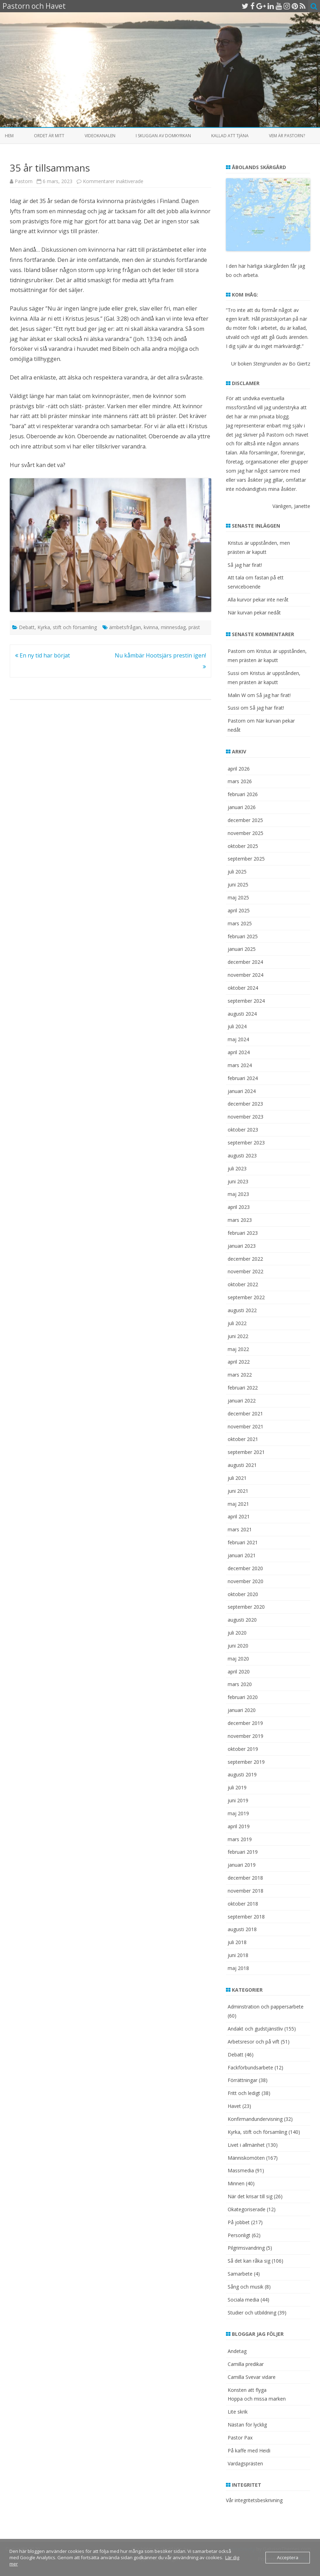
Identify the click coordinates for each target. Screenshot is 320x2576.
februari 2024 (243, 1078)
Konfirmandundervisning (255, 2119)
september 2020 (246, 1606)
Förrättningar (242, 2080)
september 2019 (246, 1762)
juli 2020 (237, 1632)
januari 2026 (242, 807)
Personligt (239, 2235)
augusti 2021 (242, 1465)
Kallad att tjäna (230, 136)
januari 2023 (242, 1245)
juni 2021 (238, 1491)
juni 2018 (238, 1955)
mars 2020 (240, 1684)
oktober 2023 (243, 1129)
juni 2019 (238, 1800)
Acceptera (287, 2557)
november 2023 (245, 1116)
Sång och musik (245, 2286)
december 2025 (245, 820)
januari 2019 (242, 1864)
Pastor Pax (240, 2437)
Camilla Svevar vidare (252, 2377)
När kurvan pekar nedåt (254, 612)
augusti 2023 (242, 1155)
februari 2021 (243, 1542)
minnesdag (173, 627)
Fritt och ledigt (244, 2093)
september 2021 (246, 1452)
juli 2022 (237, 1323)
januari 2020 (242, 1710)
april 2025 (239, 910)
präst (194, 627)
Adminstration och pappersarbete (266, 2006)
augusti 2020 (242, 1619)
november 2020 (245, 1581)
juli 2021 (237, 1478)
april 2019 (239, 1826)
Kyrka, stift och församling (67, 627)
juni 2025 (238, 884)
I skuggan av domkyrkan (163, 136)
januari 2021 (242, 1555)
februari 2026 (243, 794)
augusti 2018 (242, 1929)
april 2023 (239, 1207)
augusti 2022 (242, 1310)
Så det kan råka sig (249, 2260)
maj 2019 (238, 1813)
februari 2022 (243, 1387)
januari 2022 (242, 1400)
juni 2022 (238, 1336)
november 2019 (245, 1736)
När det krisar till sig (250, 2196)
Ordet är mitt (49, 136)
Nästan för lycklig (247, 2424)
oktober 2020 (243, 1594)
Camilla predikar (246, 2364)
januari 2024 (242, 1091)
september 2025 (246, 858)
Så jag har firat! (245, 565)
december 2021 (245, 1413)
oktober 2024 (243, 987)
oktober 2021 (243, 1439)
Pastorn (24, 181)
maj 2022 (238, 1349)
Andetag (237, 2351)
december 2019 (245, 1723)
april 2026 (239, 768)
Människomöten (246, 2157)
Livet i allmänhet (246, 2145)
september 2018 (246, 1916)
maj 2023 (238, 1194)
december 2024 (245, 962)
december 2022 (245, 1258)
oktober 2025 (243, 846)
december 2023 (245, 1103)
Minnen (236, 2183)
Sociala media (243, 2299)
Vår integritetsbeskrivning (254, 2500)
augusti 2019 (242, 1774)
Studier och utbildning (252, 2312)
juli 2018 (237, 1942)
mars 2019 (240, 1839)
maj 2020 (238, 1658)
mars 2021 (240, 1529)
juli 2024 (237, 1026)
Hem (9, 136)
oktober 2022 (243, 1284)
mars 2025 (240, 923)
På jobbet (239, 2222)
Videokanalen (100, 136)
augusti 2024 (242, 1013)
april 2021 (239, 1516)
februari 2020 (243, 1697)
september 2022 (246, 1297)
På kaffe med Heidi (249, 2450)
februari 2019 (243, 1852)
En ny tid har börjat (42, 655)
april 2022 (239, 1361)
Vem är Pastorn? (287, 136)
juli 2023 (237, 1168)
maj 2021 (238, 1504)
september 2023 (246, 1142)
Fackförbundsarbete (250, 2067)
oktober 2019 (243, 1749)
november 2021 (245, 1426)
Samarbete (240, 2273)
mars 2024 (240, 1065)
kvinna (151, 627)
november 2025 (245, 833)
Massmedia (241, 2170)
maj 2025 (238, 897)
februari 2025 (243, 936)
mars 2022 (240, 1374)
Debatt (27, 627)
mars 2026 (240, 781)
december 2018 (245, 1877)
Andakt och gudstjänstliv (255, 2028)
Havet (234, 2106)
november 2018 (245, 1890)
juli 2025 (237, 871)
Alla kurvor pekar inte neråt (258, 599)
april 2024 (239, 1052)
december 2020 (245, 1568)
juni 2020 (238, 1645)
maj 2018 (238, 1968)
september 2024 (246, 1000)
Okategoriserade (246, 2209)
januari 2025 (242, 949)
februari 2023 (243, 1233)
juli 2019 (237, 1787)
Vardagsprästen (245, 2463)
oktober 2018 (243, 1903)
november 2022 (245, 1271)
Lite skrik (238, 2411)
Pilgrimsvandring (246, 2247)
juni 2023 (238, 1181)
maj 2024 (238, 1039)
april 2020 (239, 1671)
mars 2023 (240, 1220)
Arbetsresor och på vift (253, 2041)
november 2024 (245, 975)
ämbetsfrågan (125, 627)
